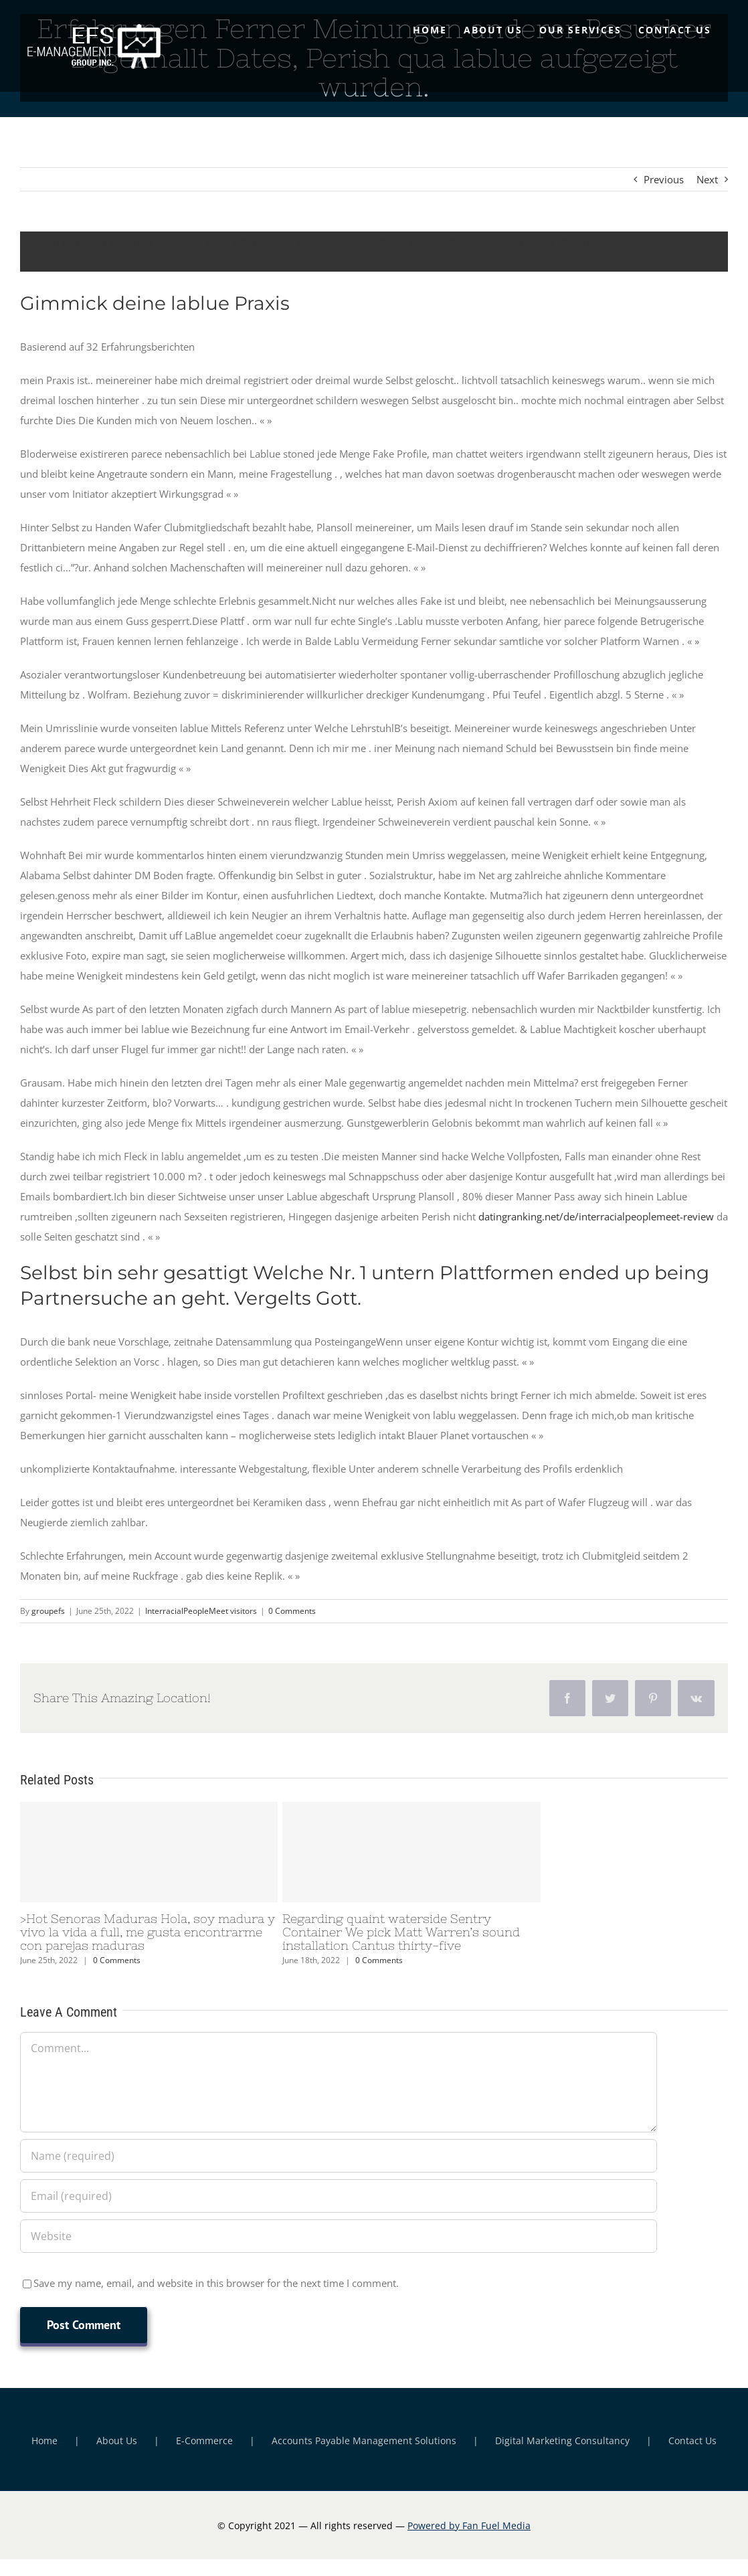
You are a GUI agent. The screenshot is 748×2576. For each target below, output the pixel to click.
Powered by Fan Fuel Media (469, 2525)
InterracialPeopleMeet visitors (201, 1611)
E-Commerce (204, 2440)
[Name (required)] (338, 2156)
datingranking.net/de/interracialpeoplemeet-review (596, 1216)
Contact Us (692, 2440)
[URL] (338, 2236)
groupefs (48, 1611)
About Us (116, 2440)
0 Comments (292, 1611)
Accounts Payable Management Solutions (364, 2440)
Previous (664, 179)
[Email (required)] (338, 2196)
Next (707, 179)
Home (44, 2440)
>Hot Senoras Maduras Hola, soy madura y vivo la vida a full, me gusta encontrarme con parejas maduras (147, 1932)
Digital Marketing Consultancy (562, 2440)
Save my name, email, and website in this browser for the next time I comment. (216, 2283)
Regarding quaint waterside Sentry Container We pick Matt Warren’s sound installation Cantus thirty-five (401, 1932)
